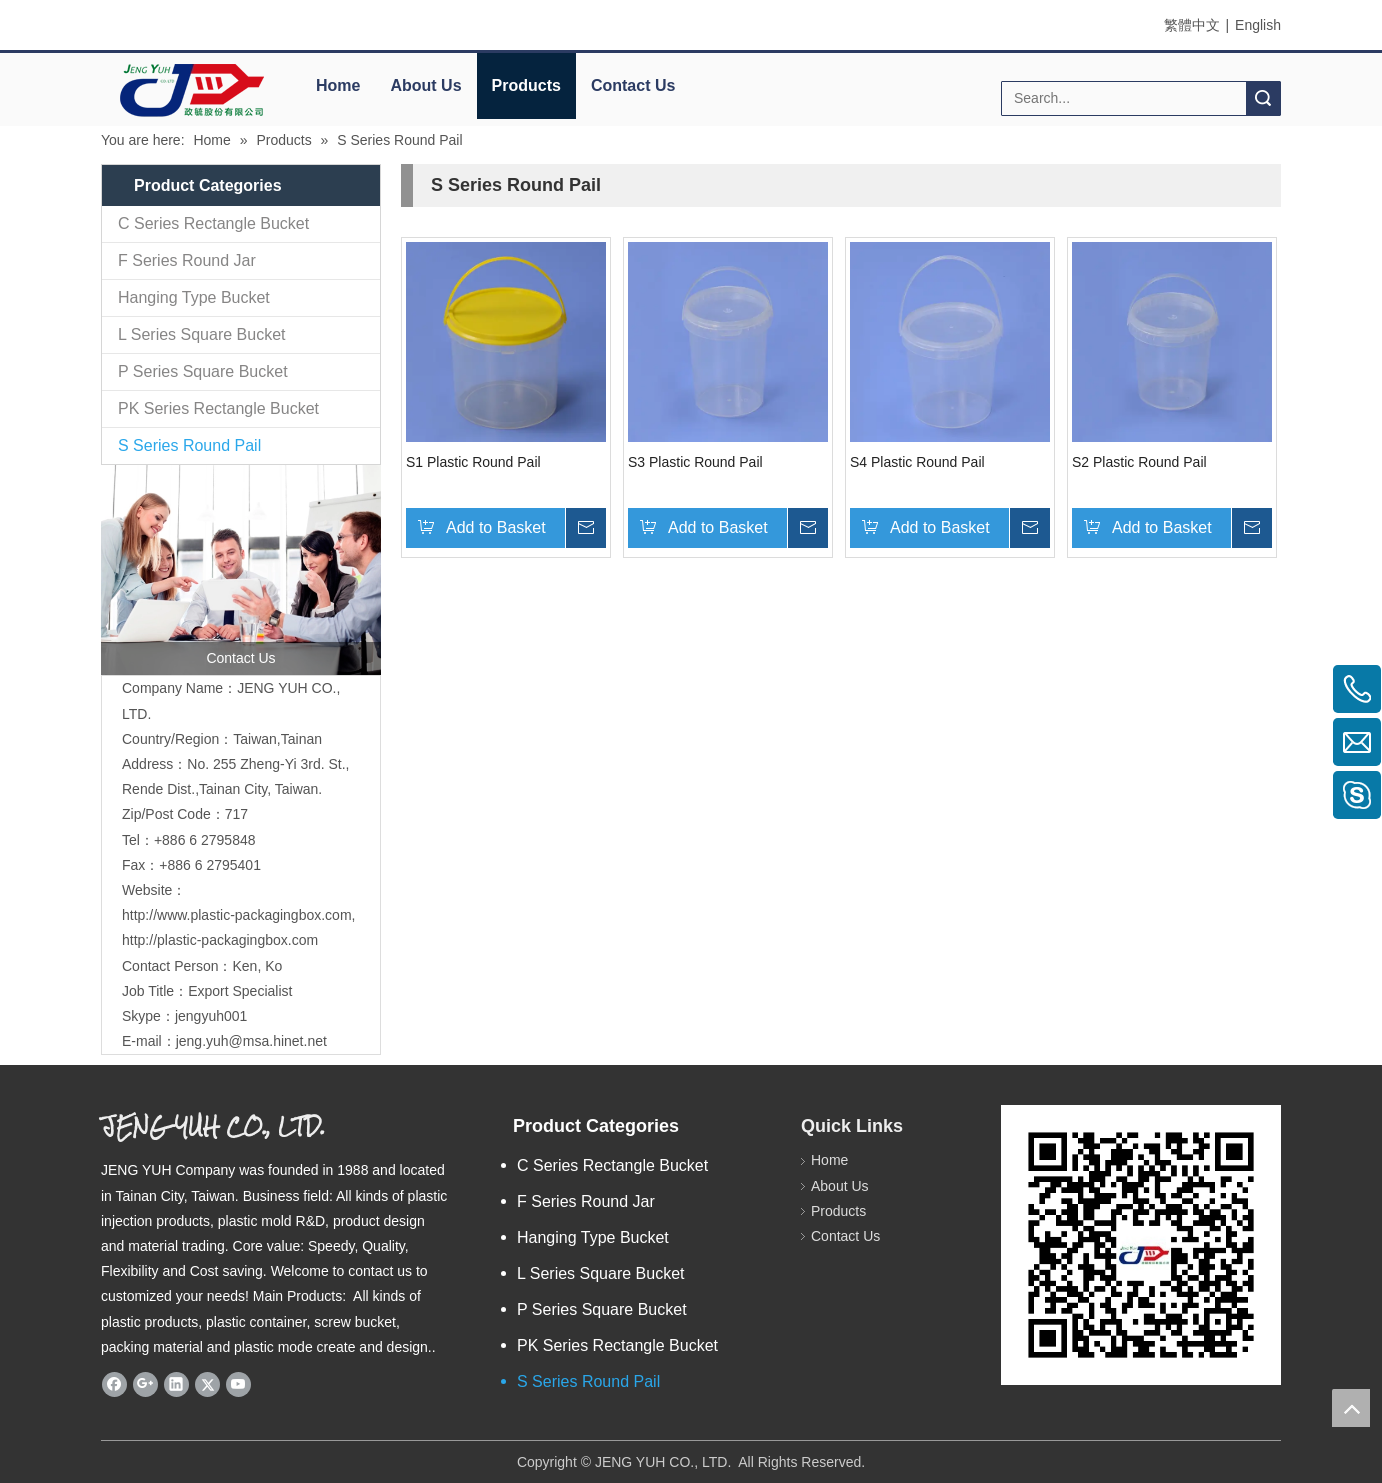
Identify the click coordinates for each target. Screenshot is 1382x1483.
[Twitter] (207, 1384)
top (1351, 1408)
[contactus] (241, 570)
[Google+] (145, 1384)
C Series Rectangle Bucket (213, 223)
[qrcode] (1141, 1245)
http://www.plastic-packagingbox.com (237, 915)
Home (338, 85)
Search (1263, 98)
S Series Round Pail (189, 445)
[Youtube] (238, 1384)
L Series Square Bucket (202, 334)
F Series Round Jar (187, 260)
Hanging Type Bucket (194, 297)
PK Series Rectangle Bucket (218, 408)
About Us (425, 85)
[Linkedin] (176, 1384)
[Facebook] (114, 1384)
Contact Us (633, 85)
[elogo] (191, 90)
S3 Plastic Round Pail (695, 462)
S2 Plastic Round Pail (1139, 462)
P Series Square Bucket (203, 371)
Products (526, 85)
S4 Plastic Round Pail (917, 462)
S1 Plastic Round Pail (473, 462)
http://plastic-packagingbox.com (220, 940)
